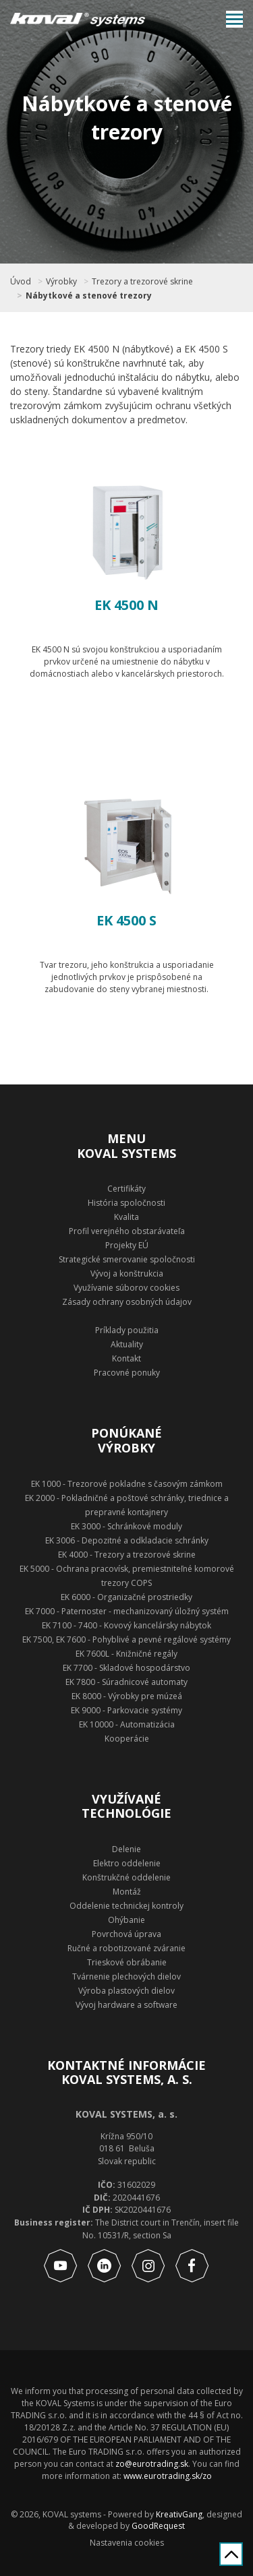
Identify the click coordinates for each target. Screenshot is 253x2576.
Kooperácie (127, 1738)
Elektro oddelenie (127, 1863)
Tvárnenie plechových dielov (126, 1976)
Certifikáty (126, 1188)
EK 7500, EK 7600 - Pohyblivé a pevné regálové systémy (126, 1639)
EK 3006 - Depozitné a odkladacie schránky (126, 1540)
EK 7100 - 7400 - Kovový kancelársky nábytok (126, 1625)
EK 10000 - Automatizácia (127, 1724)
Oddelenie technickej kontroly (126, 1905)
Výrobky (61, 281)
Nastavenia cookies (127, 2543)
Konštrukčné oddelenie (126, 1877)
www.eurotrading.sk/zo (167, 2476)
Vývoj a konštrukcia (126, 1273)
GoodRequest (157, 2526)
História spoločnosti (126, 1202)
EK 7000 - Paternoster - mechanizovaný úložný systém (127, 1611)
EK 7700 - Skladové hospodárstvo (126, 1668)
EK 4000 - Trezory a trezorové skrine (127, 1554)
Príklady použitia (127, 1330)
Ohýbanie (126, 1920)
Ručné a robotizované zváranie (126, 1948)
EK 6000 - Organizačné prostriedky (126, 1597)
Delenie (126, 1849)
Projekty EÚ (126, 1245)
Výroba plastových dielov (126, 1990)
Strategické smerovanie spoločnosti (127, 1259)
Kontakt (126, 1358)
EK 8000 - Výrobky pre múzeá (127, 1696)
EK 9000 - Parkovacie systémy (126, 1710)
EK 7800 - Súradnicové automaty (126, 1682)
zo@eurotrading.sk (151, 2464)
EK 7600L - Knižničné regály (126, 1653)
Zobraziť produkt (127, 724)
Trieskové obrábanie (127, 1962)
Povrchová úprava (126, 1934)
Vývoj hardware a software (126, 2005)
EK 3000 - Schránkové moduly (126, 1526)
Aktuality (127, 1344)
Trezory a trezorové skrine (142, 281)
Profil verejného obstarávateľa (127, 1231)
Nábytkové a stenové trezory (89, 295)
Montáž (127, 1891)
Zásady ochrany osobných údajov (127, 1302)
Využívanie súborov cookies (126, 1287)
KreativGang (179, 2514)
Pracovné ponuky (127, 1372)
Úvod (20, 281)
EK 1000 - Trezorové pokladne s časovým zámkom (127, 1484)
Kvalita (126, 1217)
